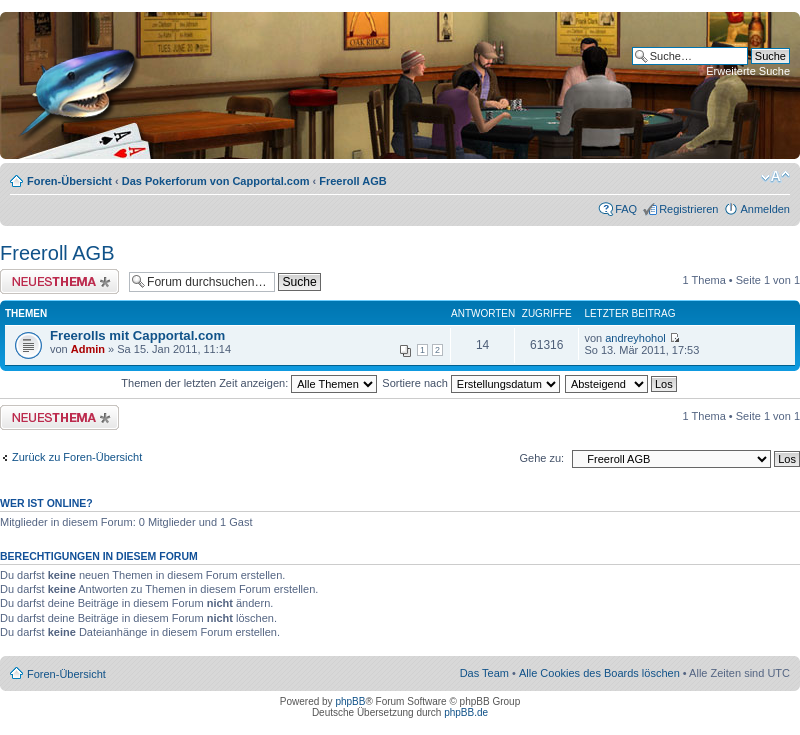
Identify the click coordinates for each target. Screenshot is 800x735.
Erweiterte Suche (748, 71)
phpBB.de (466, 712)
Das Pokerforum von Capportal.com (216, 181)
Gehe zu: (541, 458)
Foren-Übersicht (69, 181)
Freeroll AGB (352, 181)
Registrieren (688, 209)
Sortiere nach (470, 383)
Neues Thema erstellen (59, 281)
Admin (88, 349)
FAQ (626, 209)
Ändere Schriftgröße (775, 177)
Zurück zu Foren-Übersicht (77, 457)
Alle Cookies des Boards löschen (599, 673)
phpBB (350, 701)
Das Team (484, 673)
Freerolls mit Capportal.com (137, 335)
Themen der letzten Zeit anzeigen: (249, 383)
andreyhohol (635, 338)
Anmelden (765, 209)
